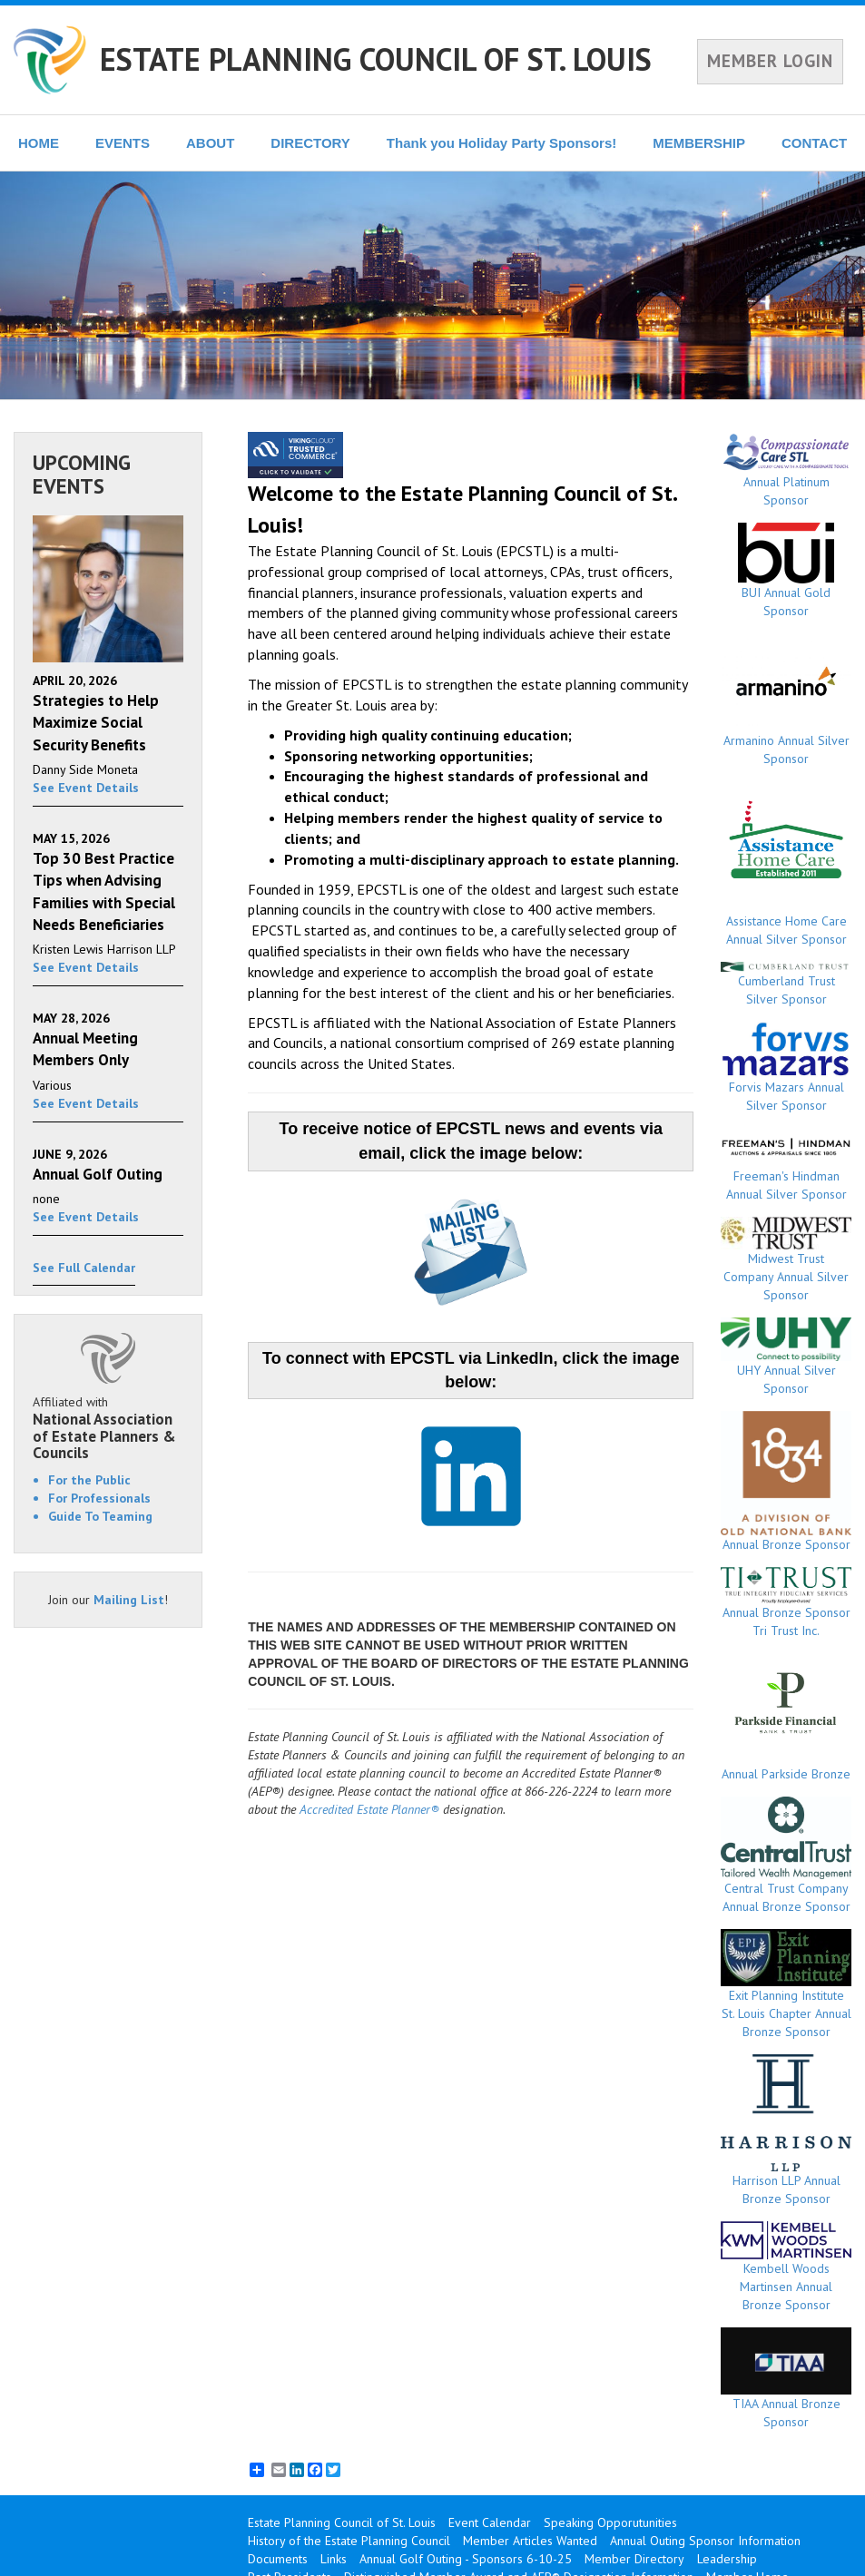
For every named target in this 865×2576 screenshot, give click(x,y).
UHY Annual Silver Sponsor (786, 1356)
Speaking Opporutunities (610, 2522)
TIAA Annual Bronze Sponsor (786, 2378)
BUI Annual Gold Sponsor (786, 571)
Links (333, 2559)
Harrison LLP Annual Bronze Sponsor (786, 2130)
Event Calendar (489, 2522)
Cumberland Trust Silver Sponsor (786, 985)
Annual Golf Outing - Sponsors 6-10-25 (465, 2559)
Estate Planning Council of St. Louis (342, 2522)
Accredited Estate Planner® (369, 1809)
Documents (278, 2559)
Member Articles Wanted (530, 2540)
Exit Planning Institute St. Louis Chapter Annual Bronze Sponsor (786, 1984)
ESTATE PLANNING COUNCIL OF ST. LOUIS (376, 59)
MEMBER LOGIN (770, 61)
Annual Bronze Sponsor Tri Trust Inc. (786, 1603)
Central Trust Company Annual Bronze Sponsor (786, 1856)
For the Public (89, 1480)
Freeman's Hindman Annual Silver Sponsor (786, 1165)
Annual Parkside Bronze (786, 1717)
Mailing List (128, 1600)
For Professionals (99, 1498)
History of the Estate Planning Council (349, 2540)
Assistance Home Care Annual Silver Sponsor (786, 864)
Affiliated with (108, 1428)
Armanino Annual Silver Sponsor (786, 700)
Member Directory (634, 2559)
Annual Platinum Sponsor (786, 470)
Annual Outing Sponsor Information (705, 2540)
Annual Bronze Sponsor (786, 1481)
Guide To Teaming (100, 1516)
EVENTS (122, 143)
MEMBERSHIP (699, 143)
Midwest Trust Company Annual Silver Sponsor (786, 1260)
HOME (38, 143)
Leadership (727, 2559)
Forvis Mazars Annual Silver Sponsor (786, 1067)
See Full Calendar (84, 1267)
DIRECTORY (310, 143)
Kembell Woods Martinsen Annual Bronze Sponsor (786, 2267)
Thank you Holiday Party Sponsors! (501, 143)
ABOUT (210, 143)
